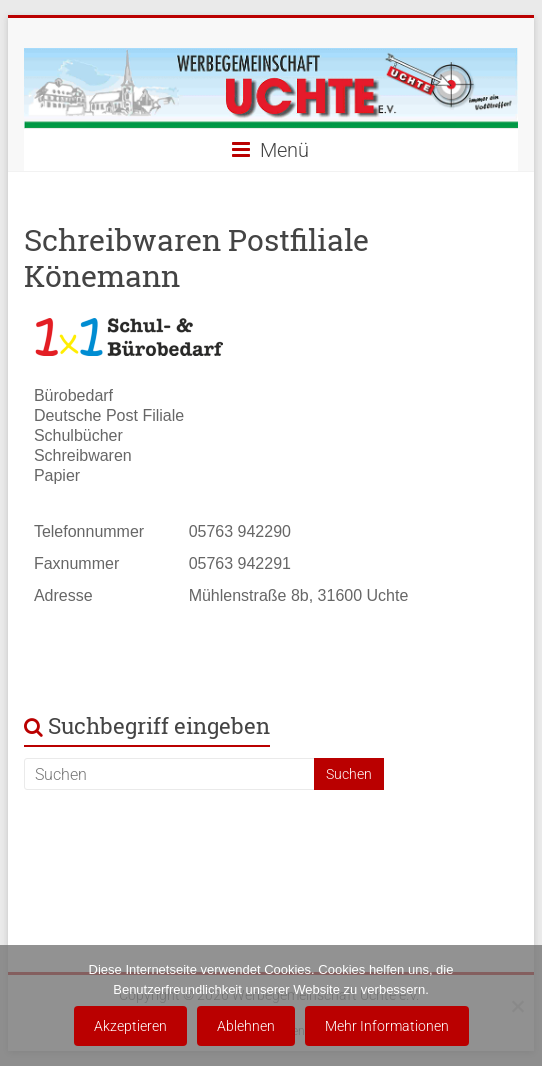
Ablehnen (246, 1026)
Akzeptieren (130, 1026)
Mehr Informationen (387, 1026)
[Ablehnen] (517, 1006)
